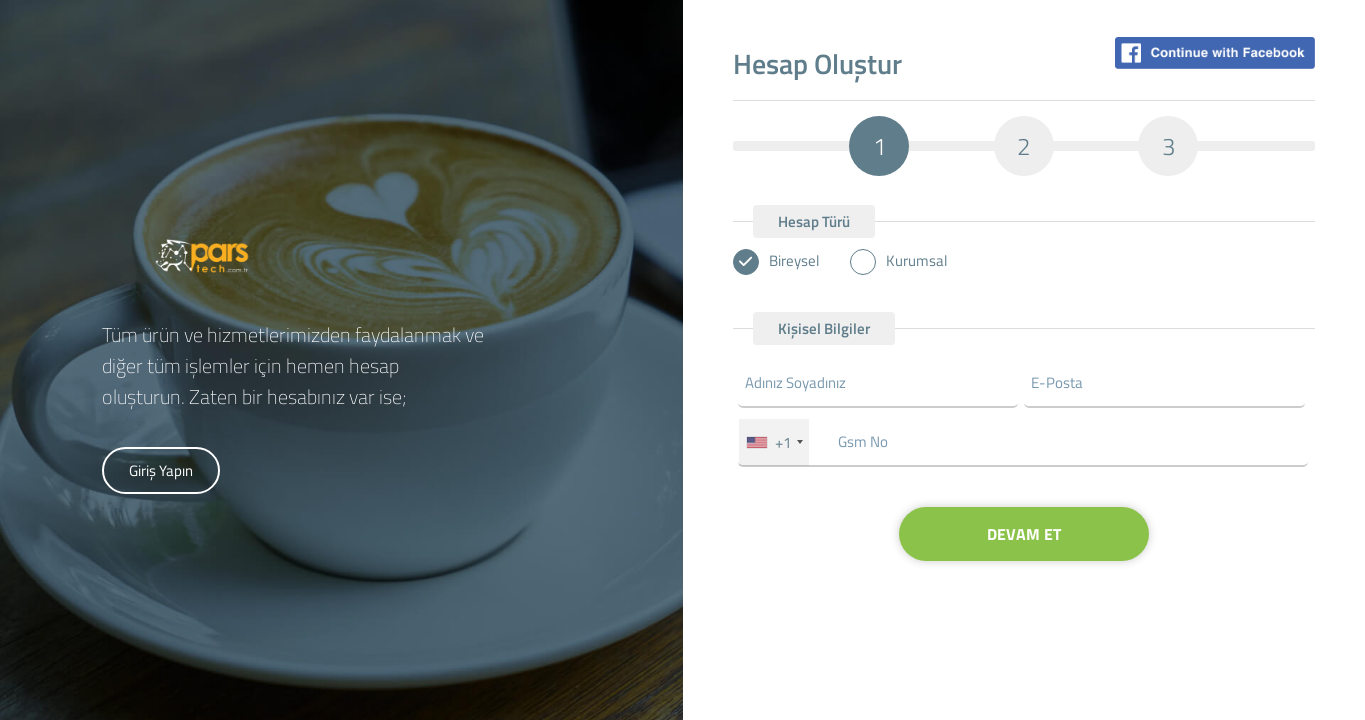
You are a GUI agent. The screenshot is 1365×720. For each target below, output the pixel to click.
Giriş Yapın (161, 470)
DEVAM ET (1024, 534)
